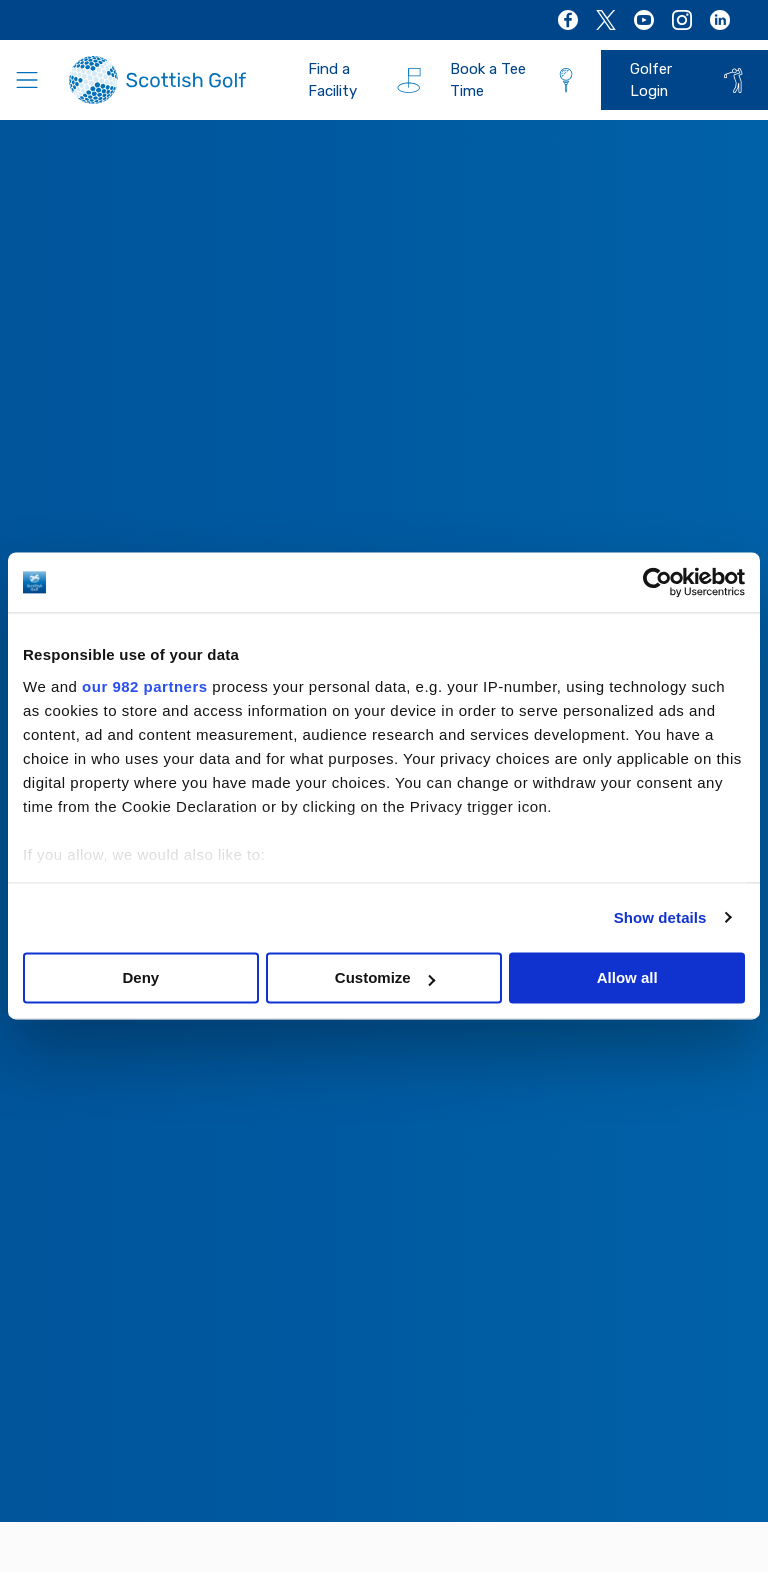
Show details (660, 917)
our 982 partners (145, 686)
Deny (140, 977)
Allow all (627, 977)
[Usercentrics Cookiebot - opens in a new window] (657, 582)
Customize (385, 977)
